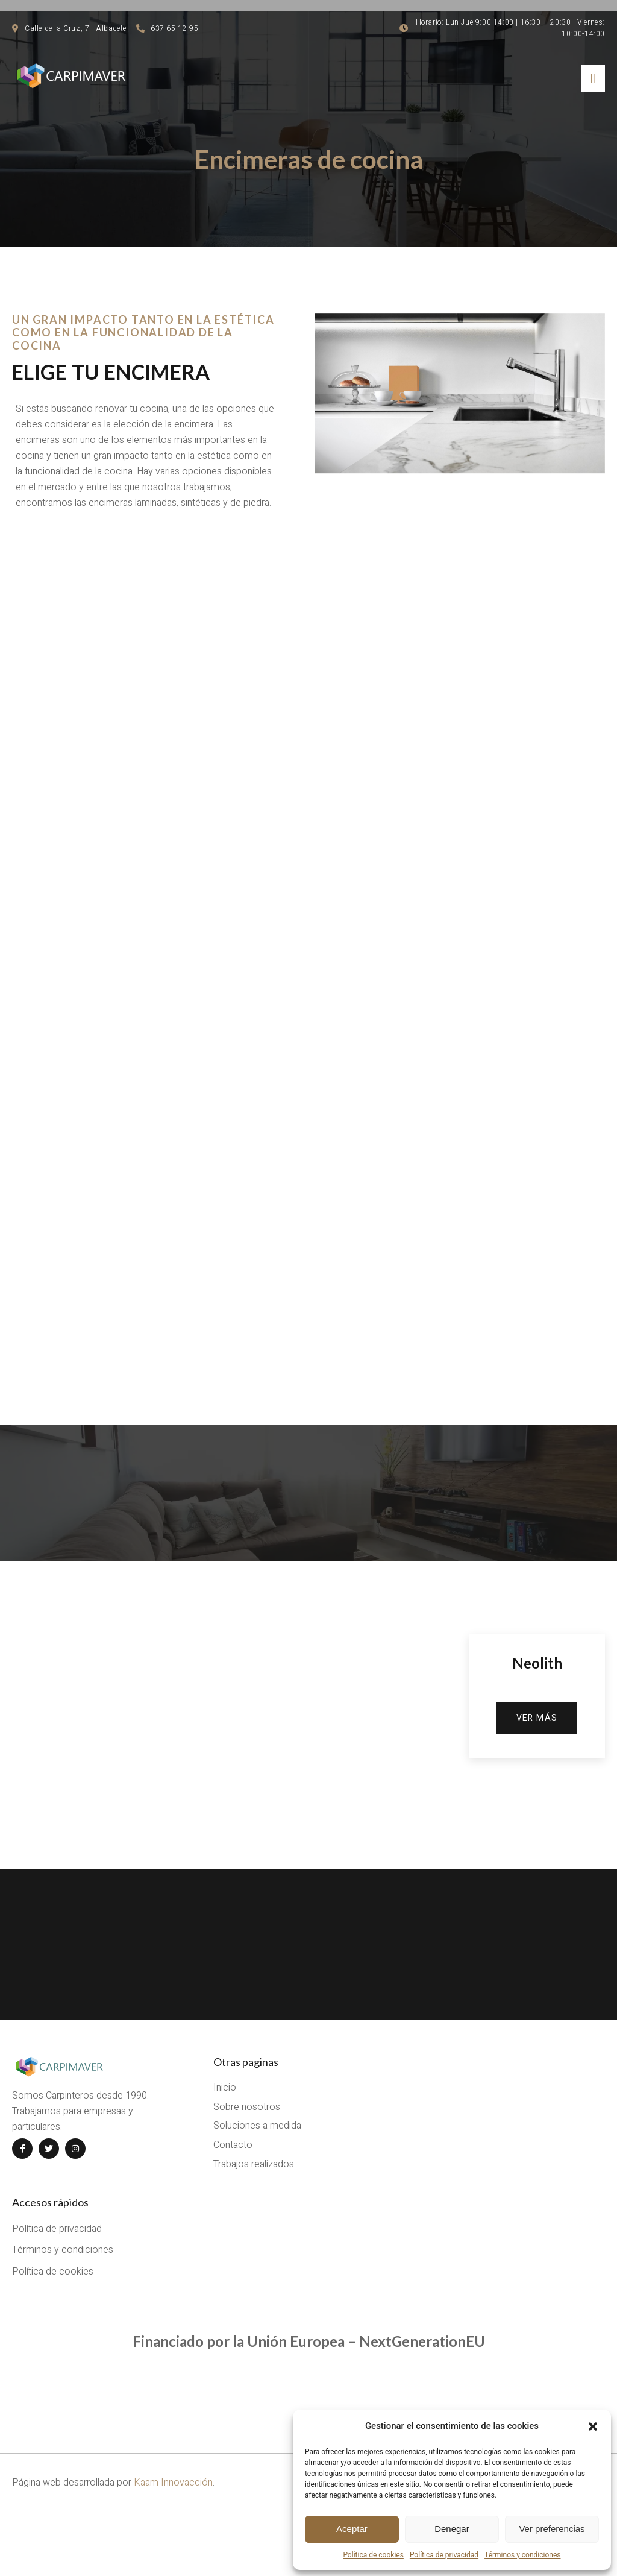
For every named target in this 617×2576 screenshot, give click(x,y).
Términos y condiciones (522, 2555)
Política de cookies (373, 2555)
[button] (593, 2426)
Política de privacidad (444, 2555)
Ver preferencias (551, 2529)
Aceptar (352, 2529)
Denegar (451, 2529)
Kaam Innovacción (173, 2540)
